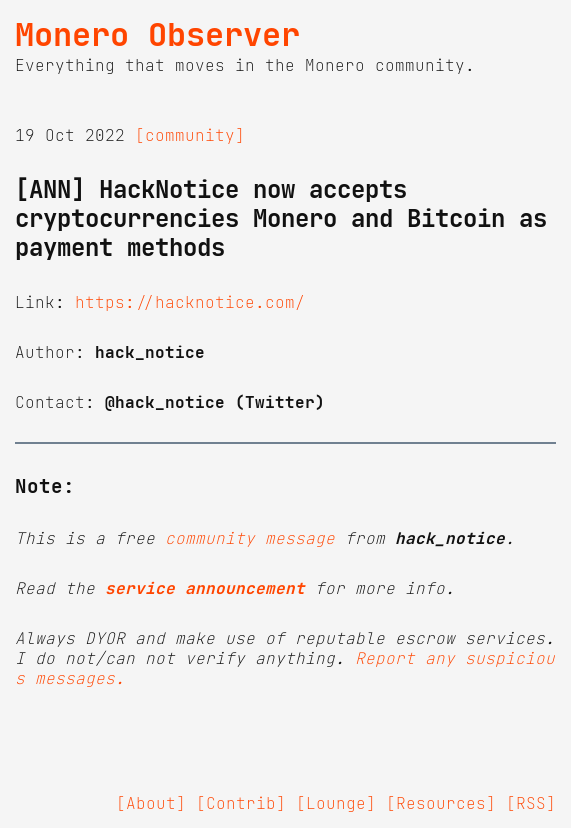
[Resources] (441, 803)
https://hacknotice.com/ (190, 302)
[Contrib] (241, 803)
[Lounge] (336, 803)
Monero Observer (157, 35)
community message (250, 538)
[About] (151, 803)
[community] (190, 135)
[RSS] (531, 803)
